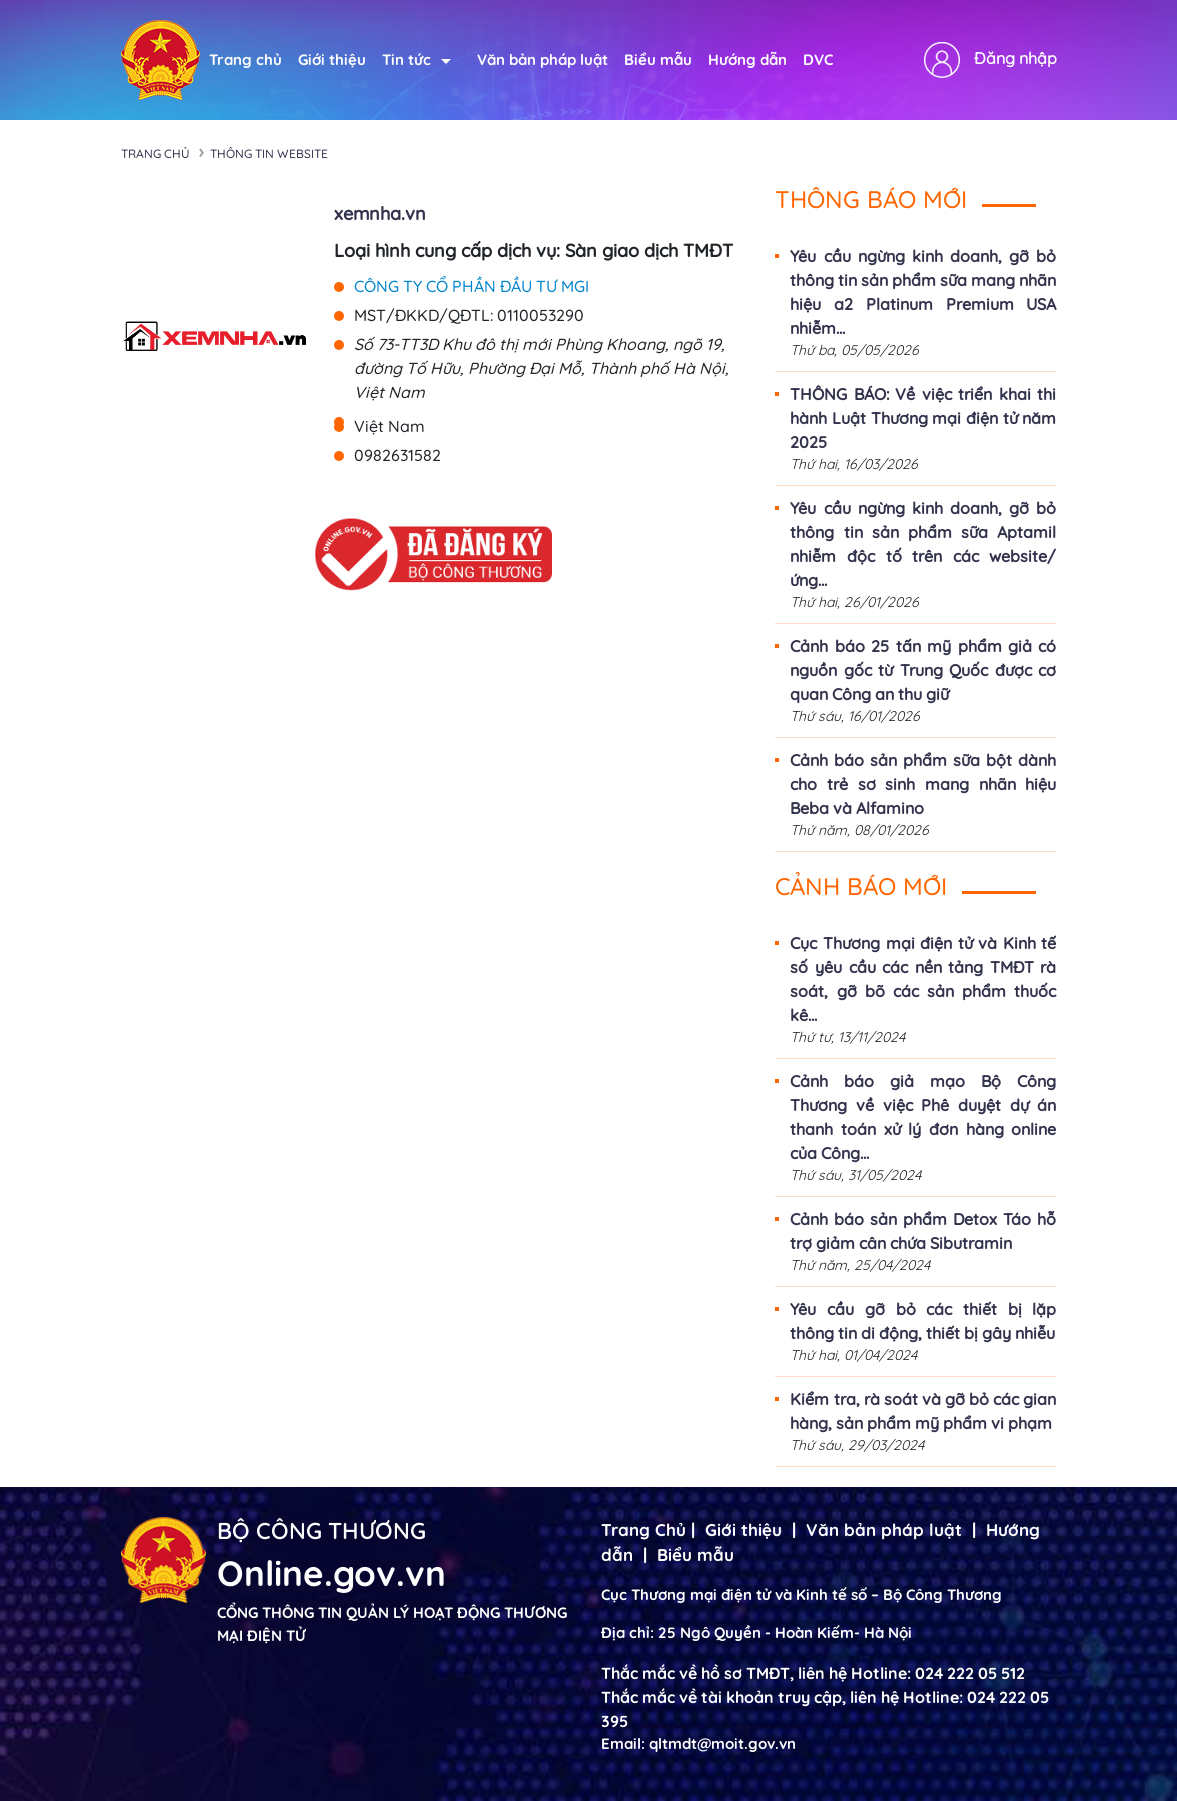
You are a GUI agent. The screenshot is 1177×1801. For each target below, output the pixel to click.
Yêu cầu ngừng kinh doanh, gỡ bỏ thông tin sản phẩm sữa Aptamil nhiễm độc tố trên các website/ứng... (923, 544)
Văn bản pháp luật (542, 59)
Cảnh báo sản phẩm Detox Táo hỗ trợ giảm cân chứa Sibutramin (923, 1231)
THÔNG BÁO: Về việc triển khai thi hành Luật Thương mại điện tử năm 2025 (923, 418)
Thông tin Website (269, 153)
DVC (818, 59)
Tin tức (416, 59)
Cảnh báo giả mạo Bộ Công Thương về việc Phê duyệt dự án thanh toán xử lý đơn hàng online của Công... (923, 1117)
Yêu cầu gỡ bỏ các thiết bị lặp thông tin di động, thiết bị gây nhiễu (923, 1321)
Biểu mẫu (658, 59)
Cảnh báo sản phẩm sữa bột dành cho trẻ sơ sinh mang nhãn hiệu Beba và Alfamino (923, 784)
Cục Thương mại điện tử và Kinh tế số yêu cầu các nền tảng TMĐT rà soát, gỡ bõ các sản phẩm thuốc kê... (923, 979)
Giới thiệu (332, 59)
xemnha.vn (380, 213)
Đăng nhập (1015, 58)
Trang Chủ (643, 1529)
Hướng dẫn (747, 59)
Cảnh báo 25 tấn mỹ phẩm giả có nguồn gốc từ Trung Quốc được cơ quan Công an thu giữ (923, 670)
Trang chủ (245, 59)
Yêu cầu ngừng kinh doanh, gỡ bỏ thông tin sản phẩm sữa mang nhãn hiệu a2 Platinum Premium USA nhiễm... (923, 292)
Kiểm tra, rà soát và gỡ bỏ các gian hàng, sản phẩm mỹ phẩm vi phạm (923, 1411)
